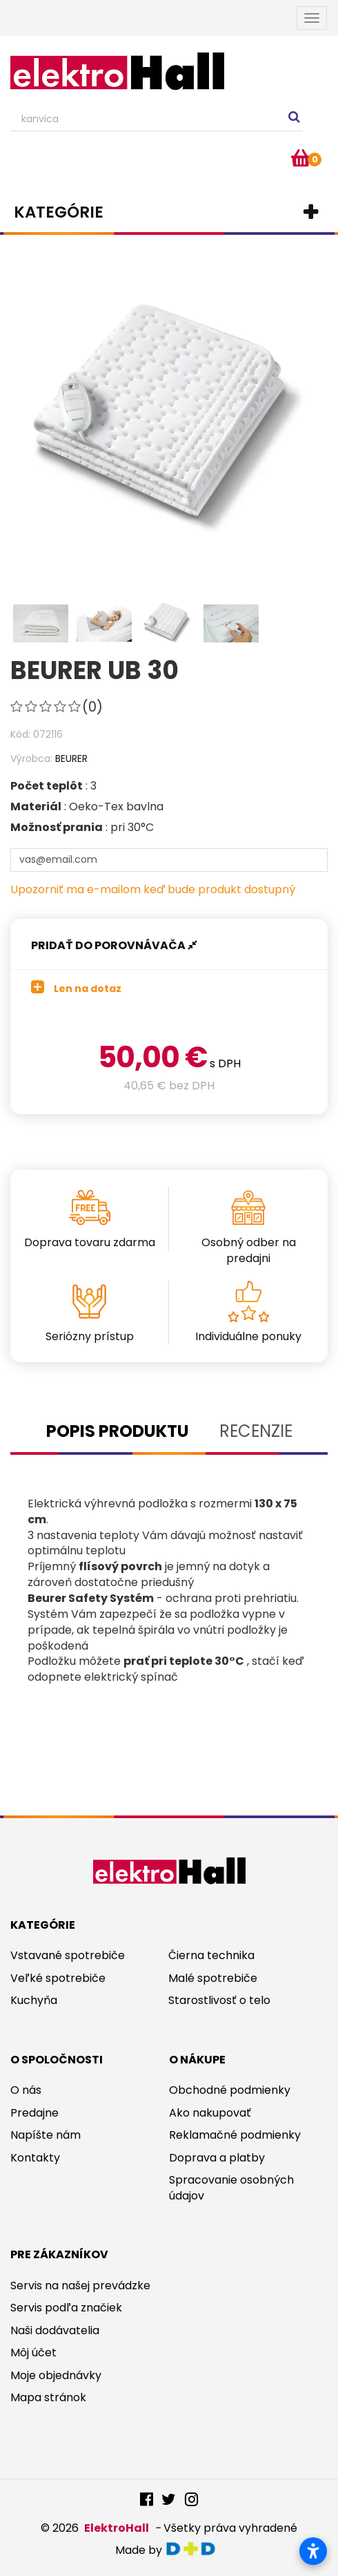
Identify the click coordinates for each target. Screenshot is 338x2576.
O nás (25, 2090)
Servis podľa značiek (66, 2308)
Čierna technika (211, 1955)
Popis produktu (117, 1431)
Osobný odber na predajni (248, 1250)
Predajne (34, 2113)
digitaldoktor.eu (194, 2549)
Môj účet (33, 2352)
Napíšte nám (45, 2135)
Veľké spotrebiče (58, 1978)
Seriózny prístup (90, 1336)
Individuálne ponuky (248, 1336)
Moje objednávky (55, 2375)
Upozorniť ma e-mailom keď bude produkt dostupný (152, 889)
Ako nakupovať (210, 2113)
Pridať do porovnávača (114, 945)
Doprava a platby (217, 2158)
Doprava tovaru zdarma (89, 1242)
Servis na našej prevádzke (80, 2285)
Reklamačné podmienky (235, 2135)
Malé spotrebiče (212, 1978)
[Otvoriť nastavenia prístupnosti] (313, 2551)
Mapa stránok (48, 2397)
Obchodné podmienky (229, 2090)
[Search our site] (156, 119)
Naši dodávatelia (54, 2330)
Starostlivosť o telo (219, 2000)
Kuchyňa (33, 2000)
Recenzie (255, 1431)
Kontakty (35, 2158)
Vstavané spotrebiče (67, 1955)
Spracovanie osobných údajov (231, 2188)
